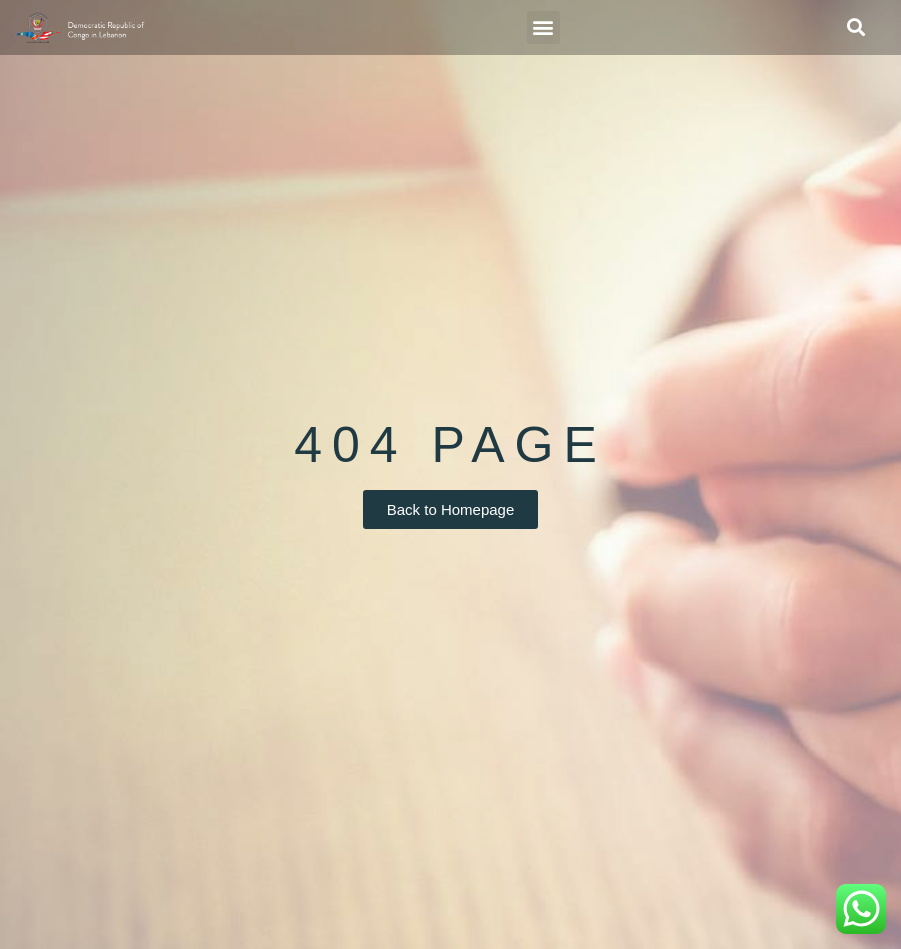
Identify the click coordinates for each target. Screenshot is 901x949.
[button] (543, 27)
